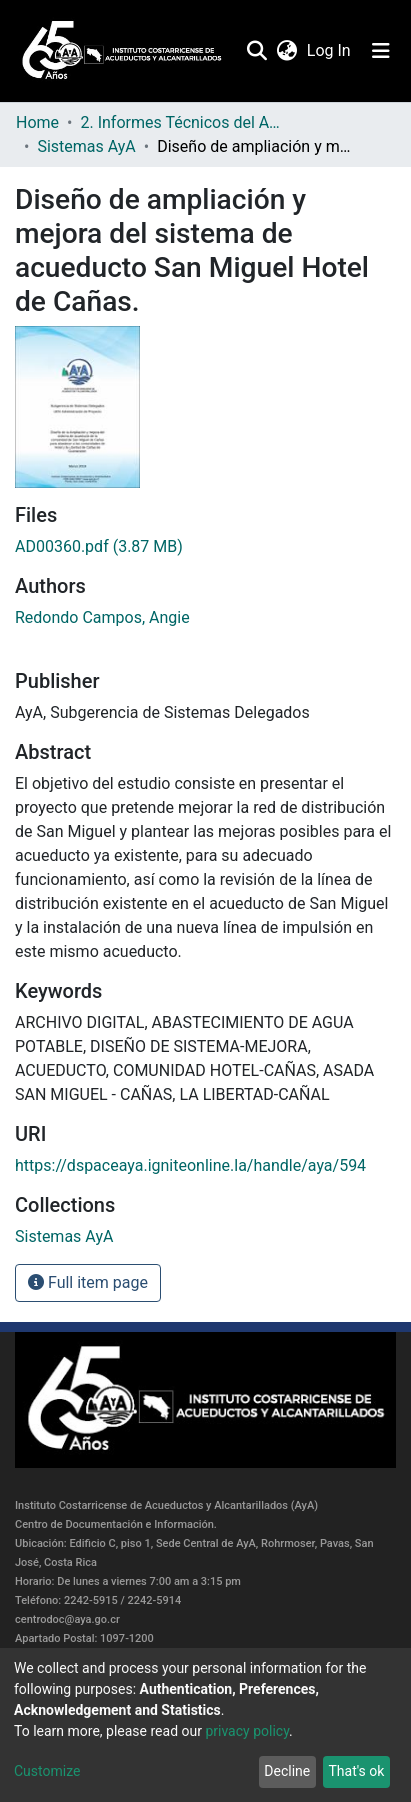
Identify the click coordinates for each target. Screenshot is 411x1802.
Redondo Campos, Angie (102, 617)
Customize (47, 1771)
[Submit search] (256, 51)
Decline (287, 1771)
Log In (330, 50)
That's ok (356, 1771)
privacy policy (247, 1731)
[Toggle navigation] (381, 51)
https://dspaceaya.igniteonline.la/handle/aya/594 (190, 1165)
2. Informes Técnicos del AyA (180, 122)
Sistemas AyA (86, 146)
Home (37, 122)
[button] (286, 51)
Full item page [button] (88, 1282)
